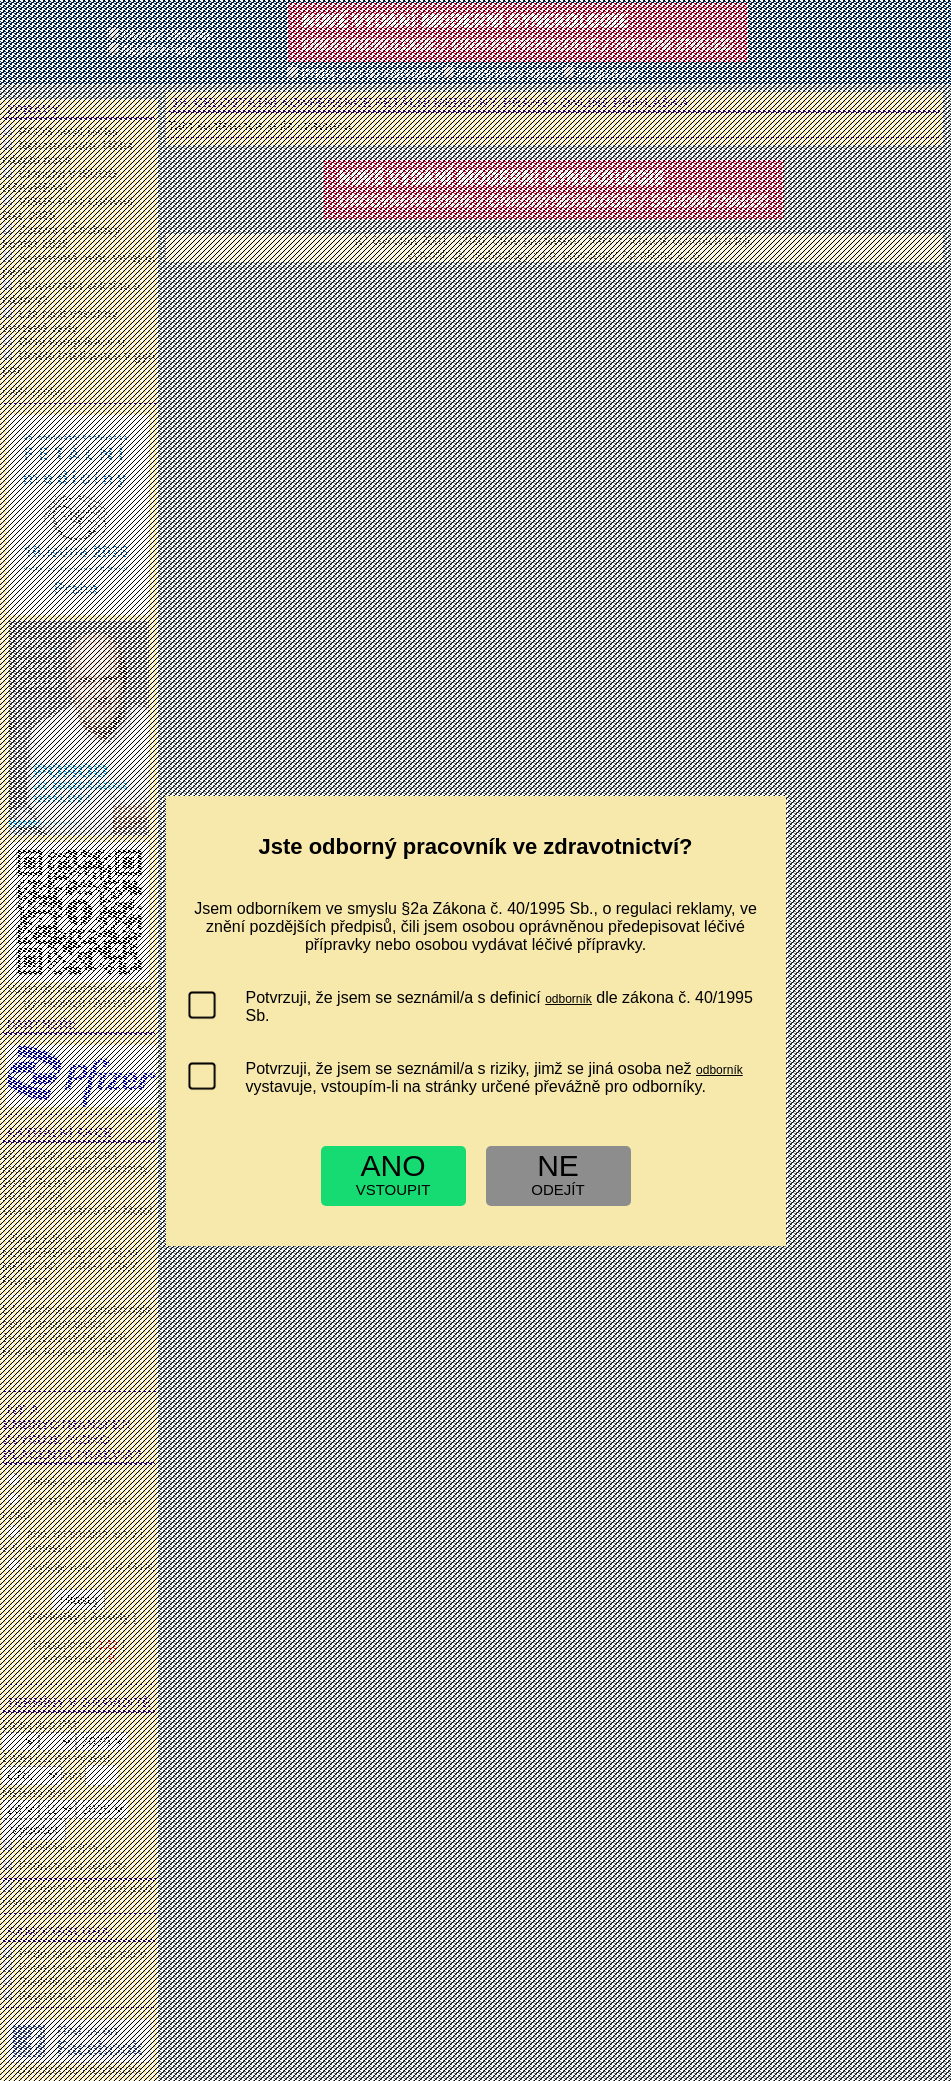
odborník (568, 999)
